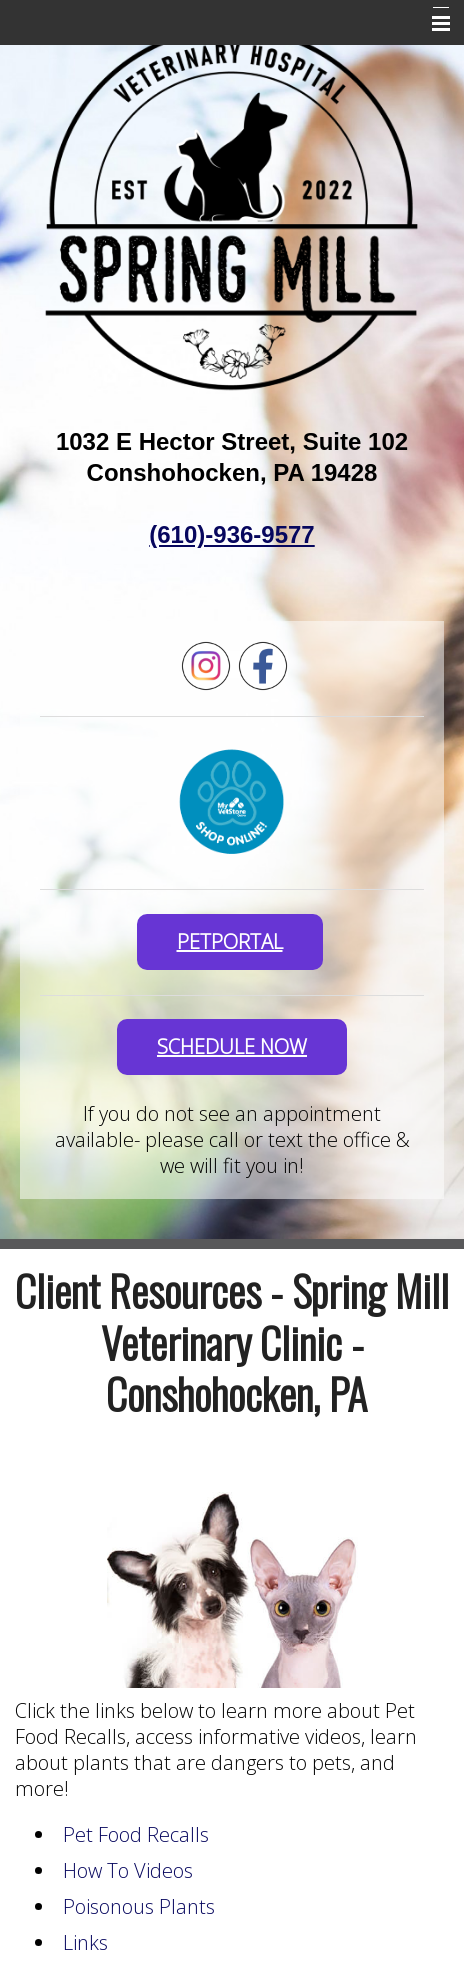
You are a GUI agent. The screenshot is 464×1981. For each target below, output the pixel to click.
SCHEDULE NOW (232, 1046)
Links (85, 1942)
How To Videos (128, 1870)
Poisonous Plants (139, 1906)
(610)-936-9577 (231, 534)
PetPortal (230, 941)
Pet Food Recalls (136, 1834)
